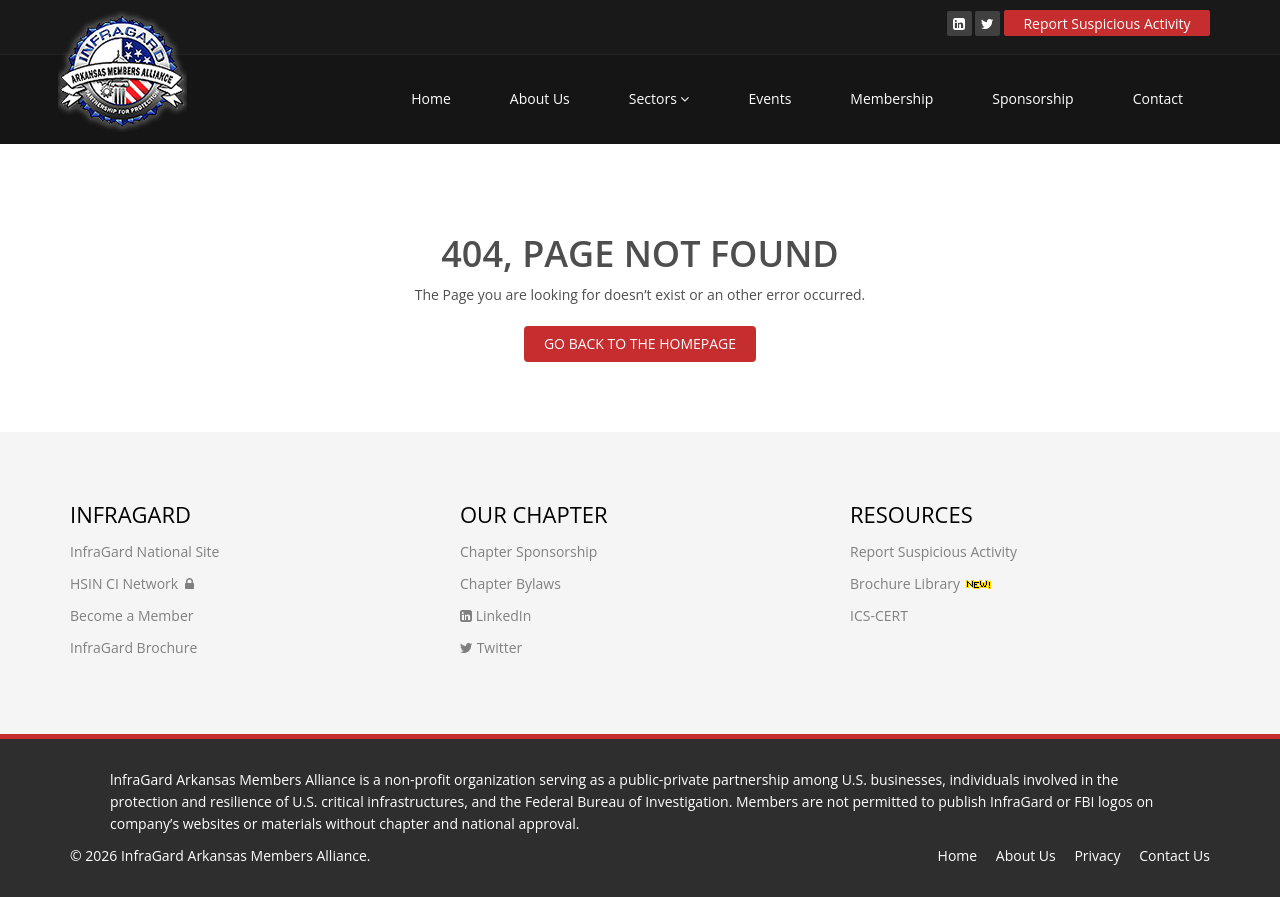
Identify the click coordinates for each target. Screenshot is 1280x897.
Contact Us (1174, 855)
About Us (540, 98)
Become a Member (131, 615)
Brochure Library (905, 583)
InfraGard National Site (144, 551)
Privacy (1097, 855)
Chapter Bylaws (510, 583)
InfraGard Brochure (133, 647)
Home (431, 98)
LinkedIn (495, 615)
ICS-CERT (879, 615)
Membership (891, 98)
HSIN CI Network (132, 583)
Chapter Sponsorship (528, 551)
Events (769, 98)
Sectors (659, 98)
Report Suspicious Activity (1106, 23)
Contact (1158, 98)
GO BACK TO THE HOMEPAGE (640, 343)
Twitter (491, 647)
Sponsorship (1032, 98)
